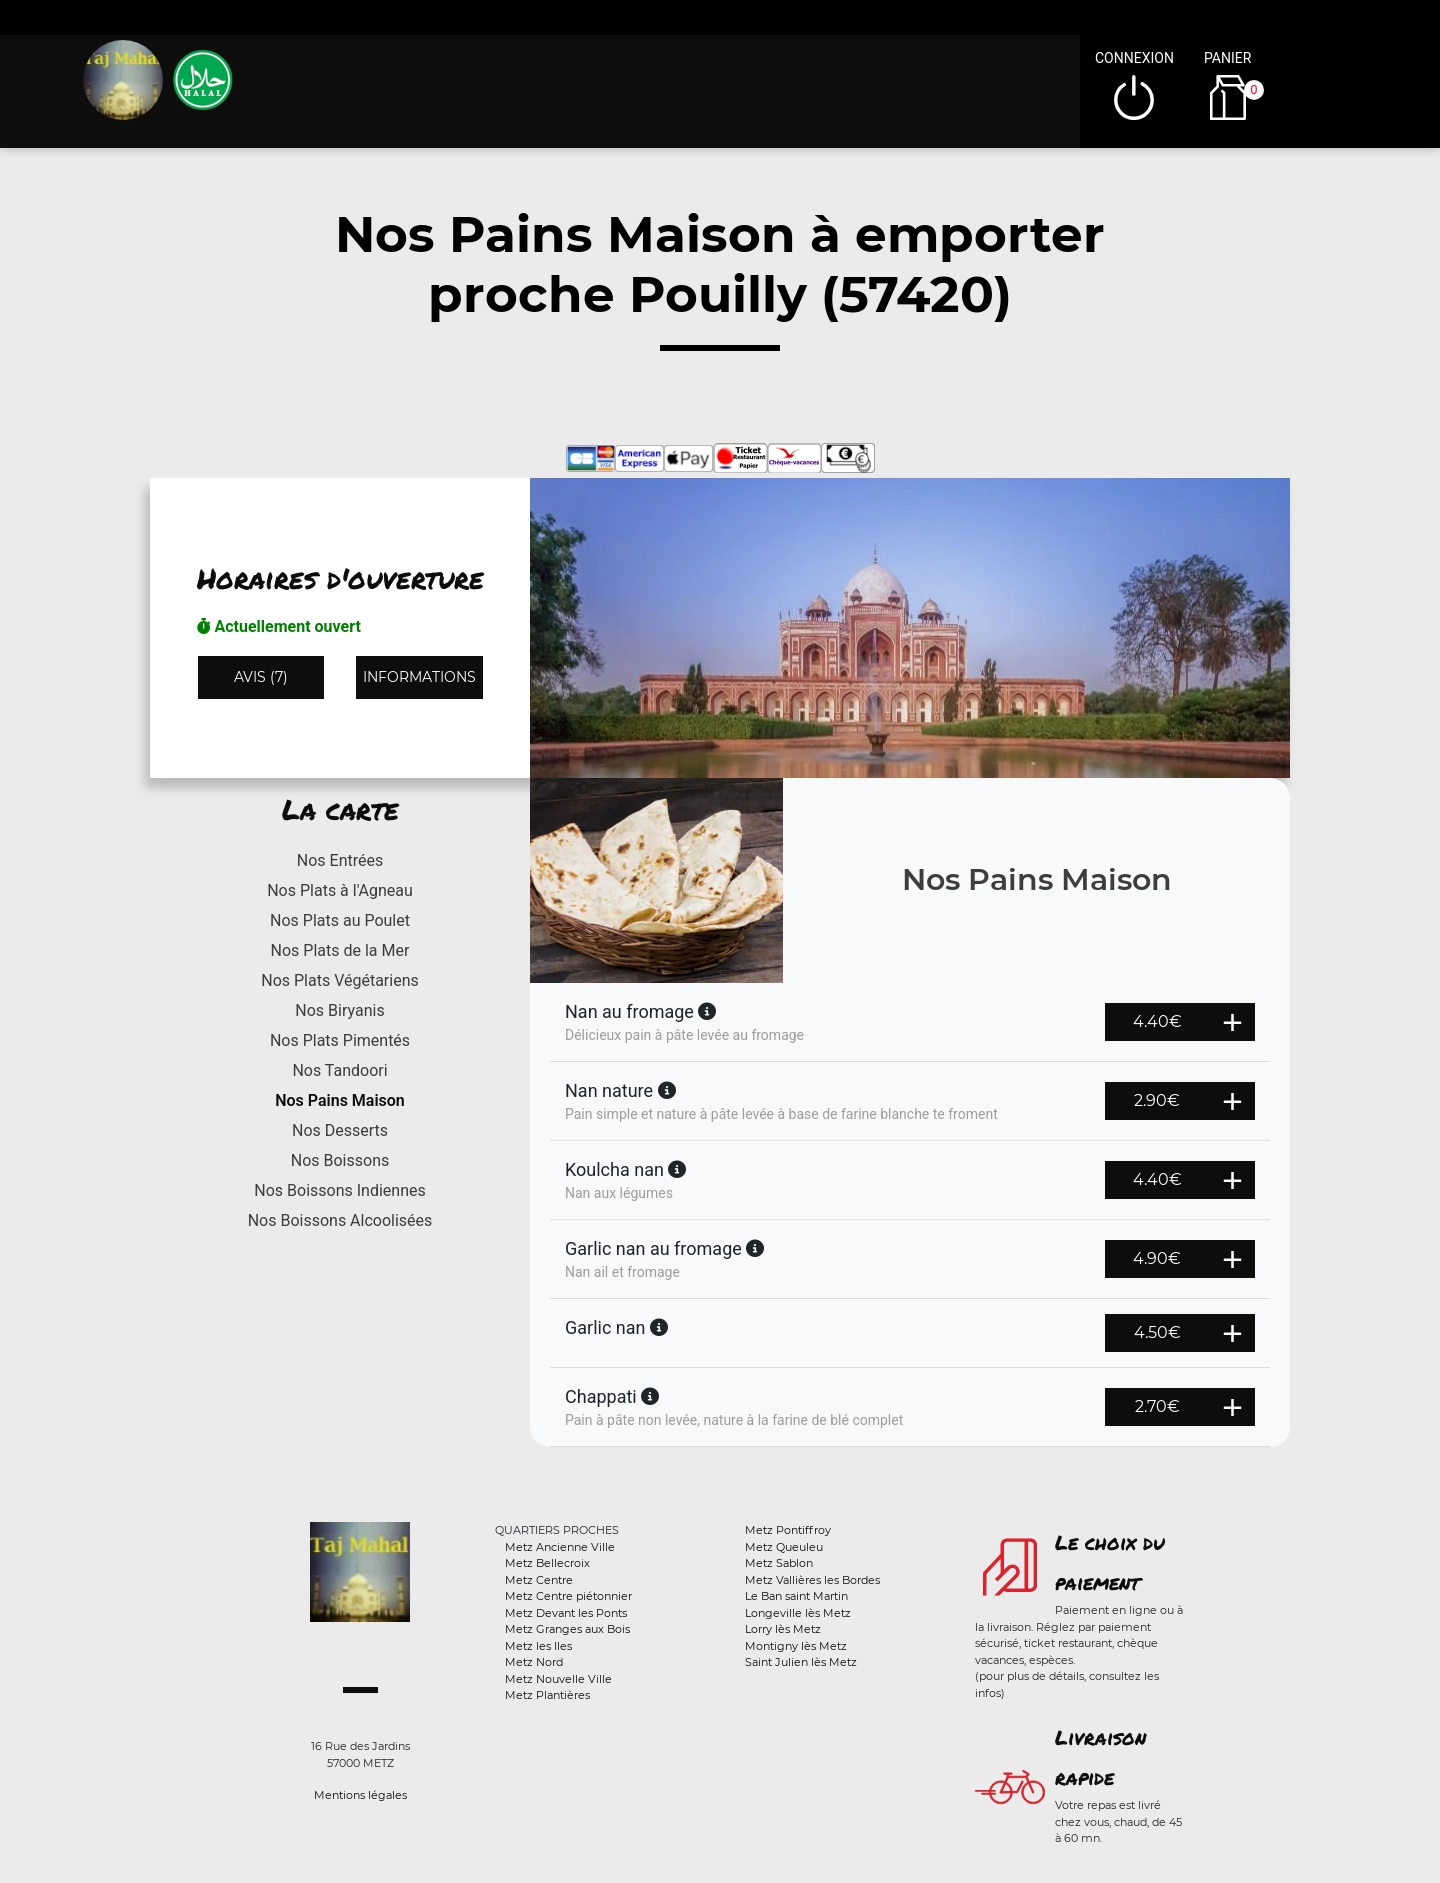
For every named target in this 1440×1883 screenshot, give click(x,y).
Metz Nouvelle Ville (558, 1679)
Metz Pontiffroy (788, 1530)
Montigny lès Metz (796, 1646)
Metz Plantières (547, 1695)
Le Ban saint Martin (796, 1596)
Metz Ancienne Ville (560, 1547)
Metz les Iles (538, 1646)
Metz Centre (539, 1580)
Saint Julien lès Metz (801, 1662)
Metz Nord (534, 1662)
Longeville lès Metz (798, 1613)
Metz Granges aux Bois (567, 1629)
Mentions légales (360, 1795)
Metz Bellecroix (547, 1563)
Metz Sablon (779, 1563)
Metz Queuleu (784, 1547)
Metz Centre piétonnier (568, 1596)
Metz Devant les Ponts (566, 1613)
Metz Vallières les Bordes (812, 1580)
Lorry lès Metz (783, 1629)
